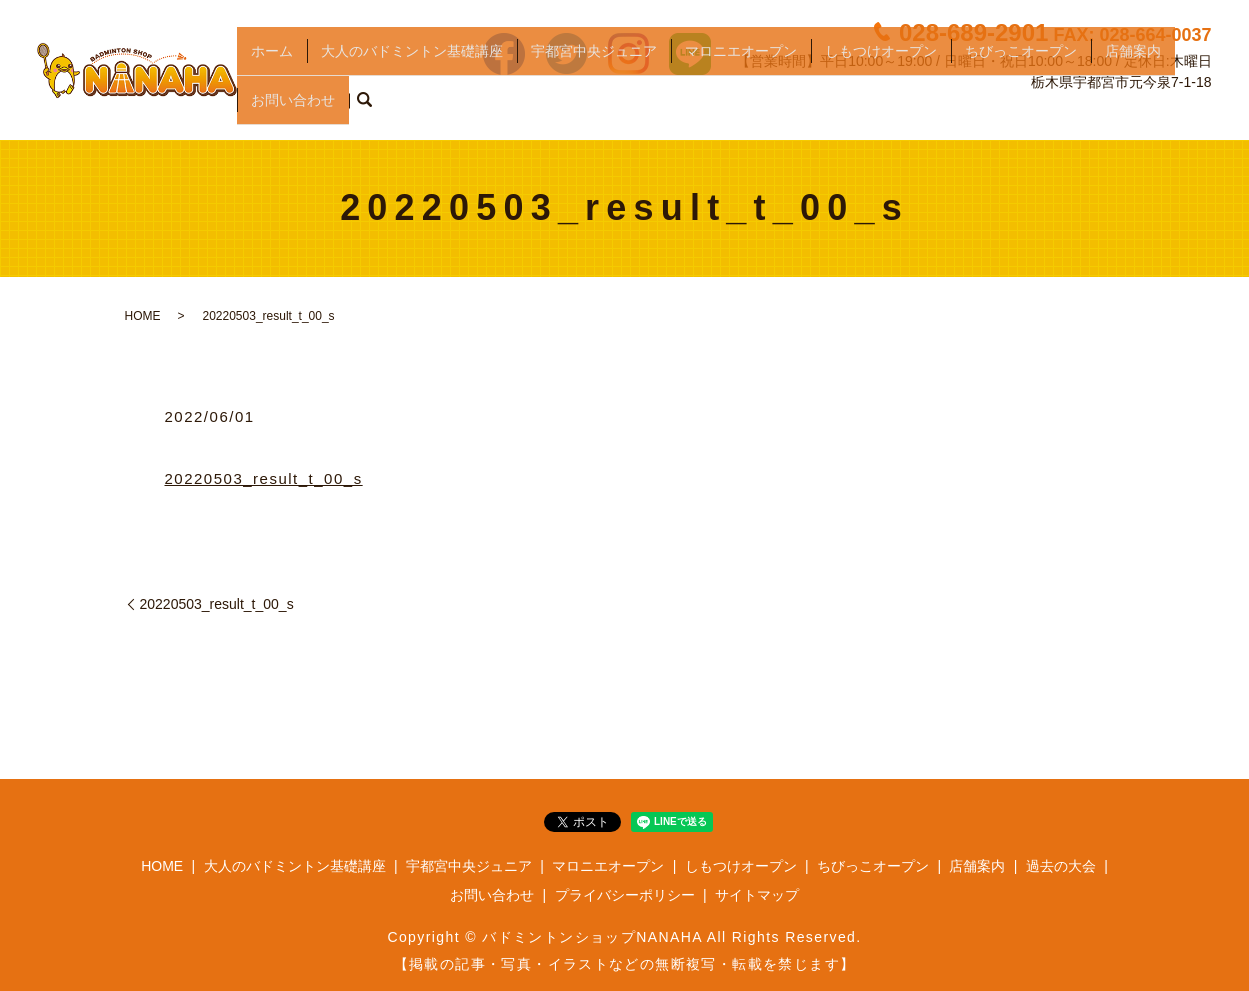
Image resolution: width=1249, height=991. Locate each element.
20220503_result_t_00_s (264, 478)
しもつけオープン (881, 76)
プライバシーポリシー (625, 895)
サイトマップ (757, 895)
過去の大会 (1061, 866)
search (364, 109)
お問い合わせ (293, 108)
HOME (143, 316)
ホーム (272, 76)
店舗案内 (1133, 76)
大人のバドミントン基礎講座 (412, 76)
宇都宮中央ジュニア (594, 76)
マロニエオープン (741, 76)
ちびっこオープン (1021, 76)
